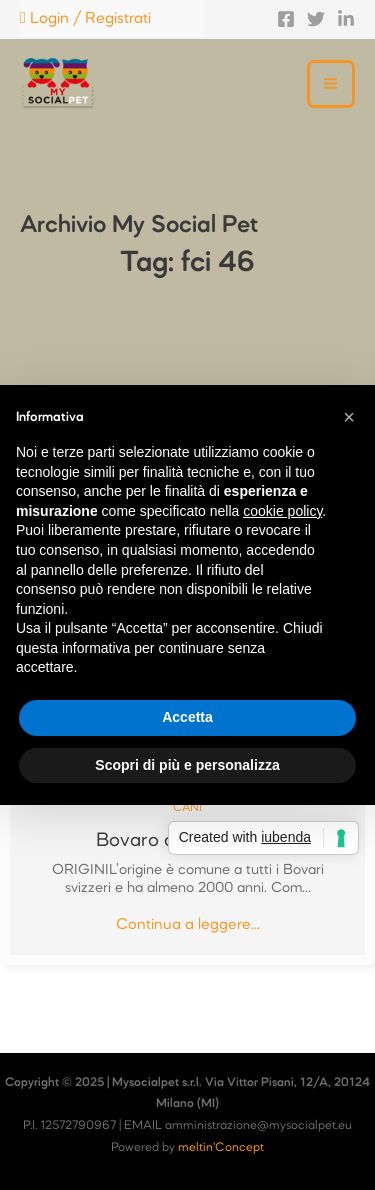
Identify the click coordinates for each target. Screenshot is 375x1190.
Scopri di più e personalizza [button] (187, 765)
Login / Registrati (85, 18)
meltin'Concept (221, 1148)
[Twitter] (316, 19)
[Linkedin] (346, 19)
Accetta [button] (187, 717)
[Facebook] (286, 19)
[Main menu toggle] (331, 84)
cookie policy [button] (282, 511)
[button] (349, 417)
